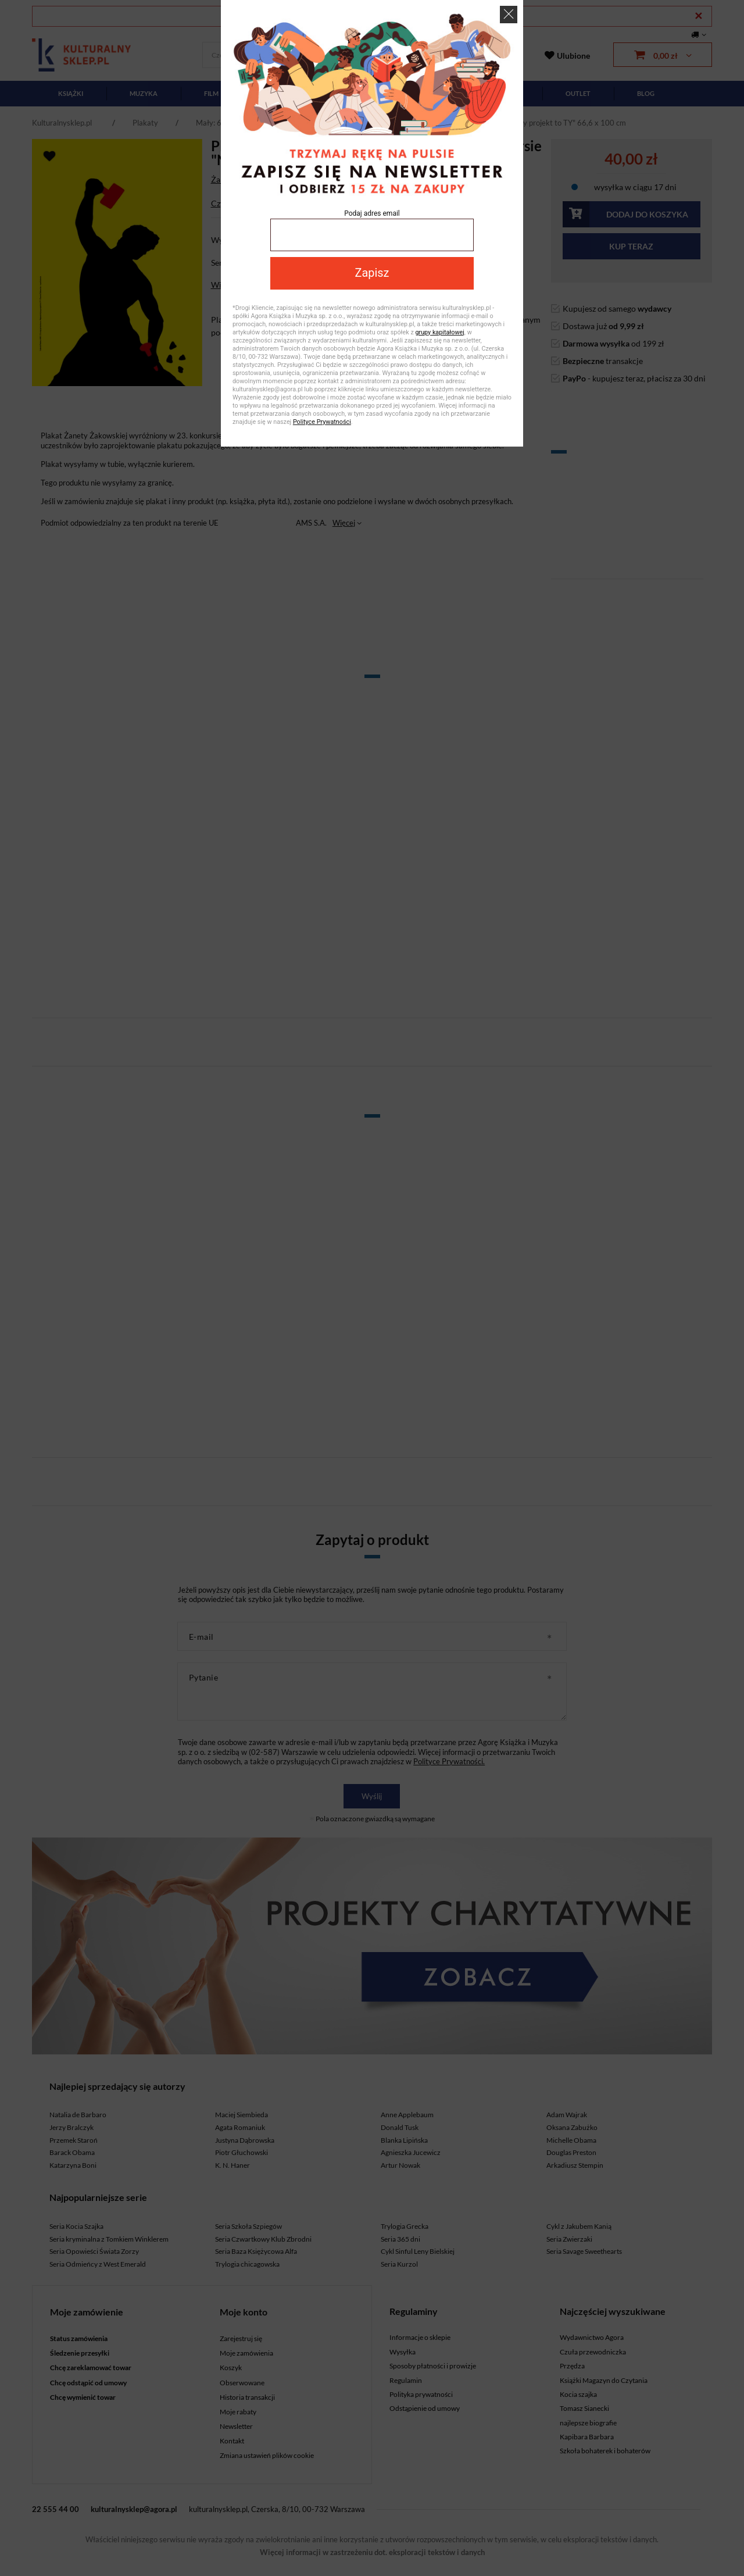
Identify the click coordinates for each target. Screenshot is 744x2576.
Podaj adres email (372, 213)
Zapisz (372, 273)
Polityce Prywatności (322, 422)
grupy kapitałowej (439, 332)
